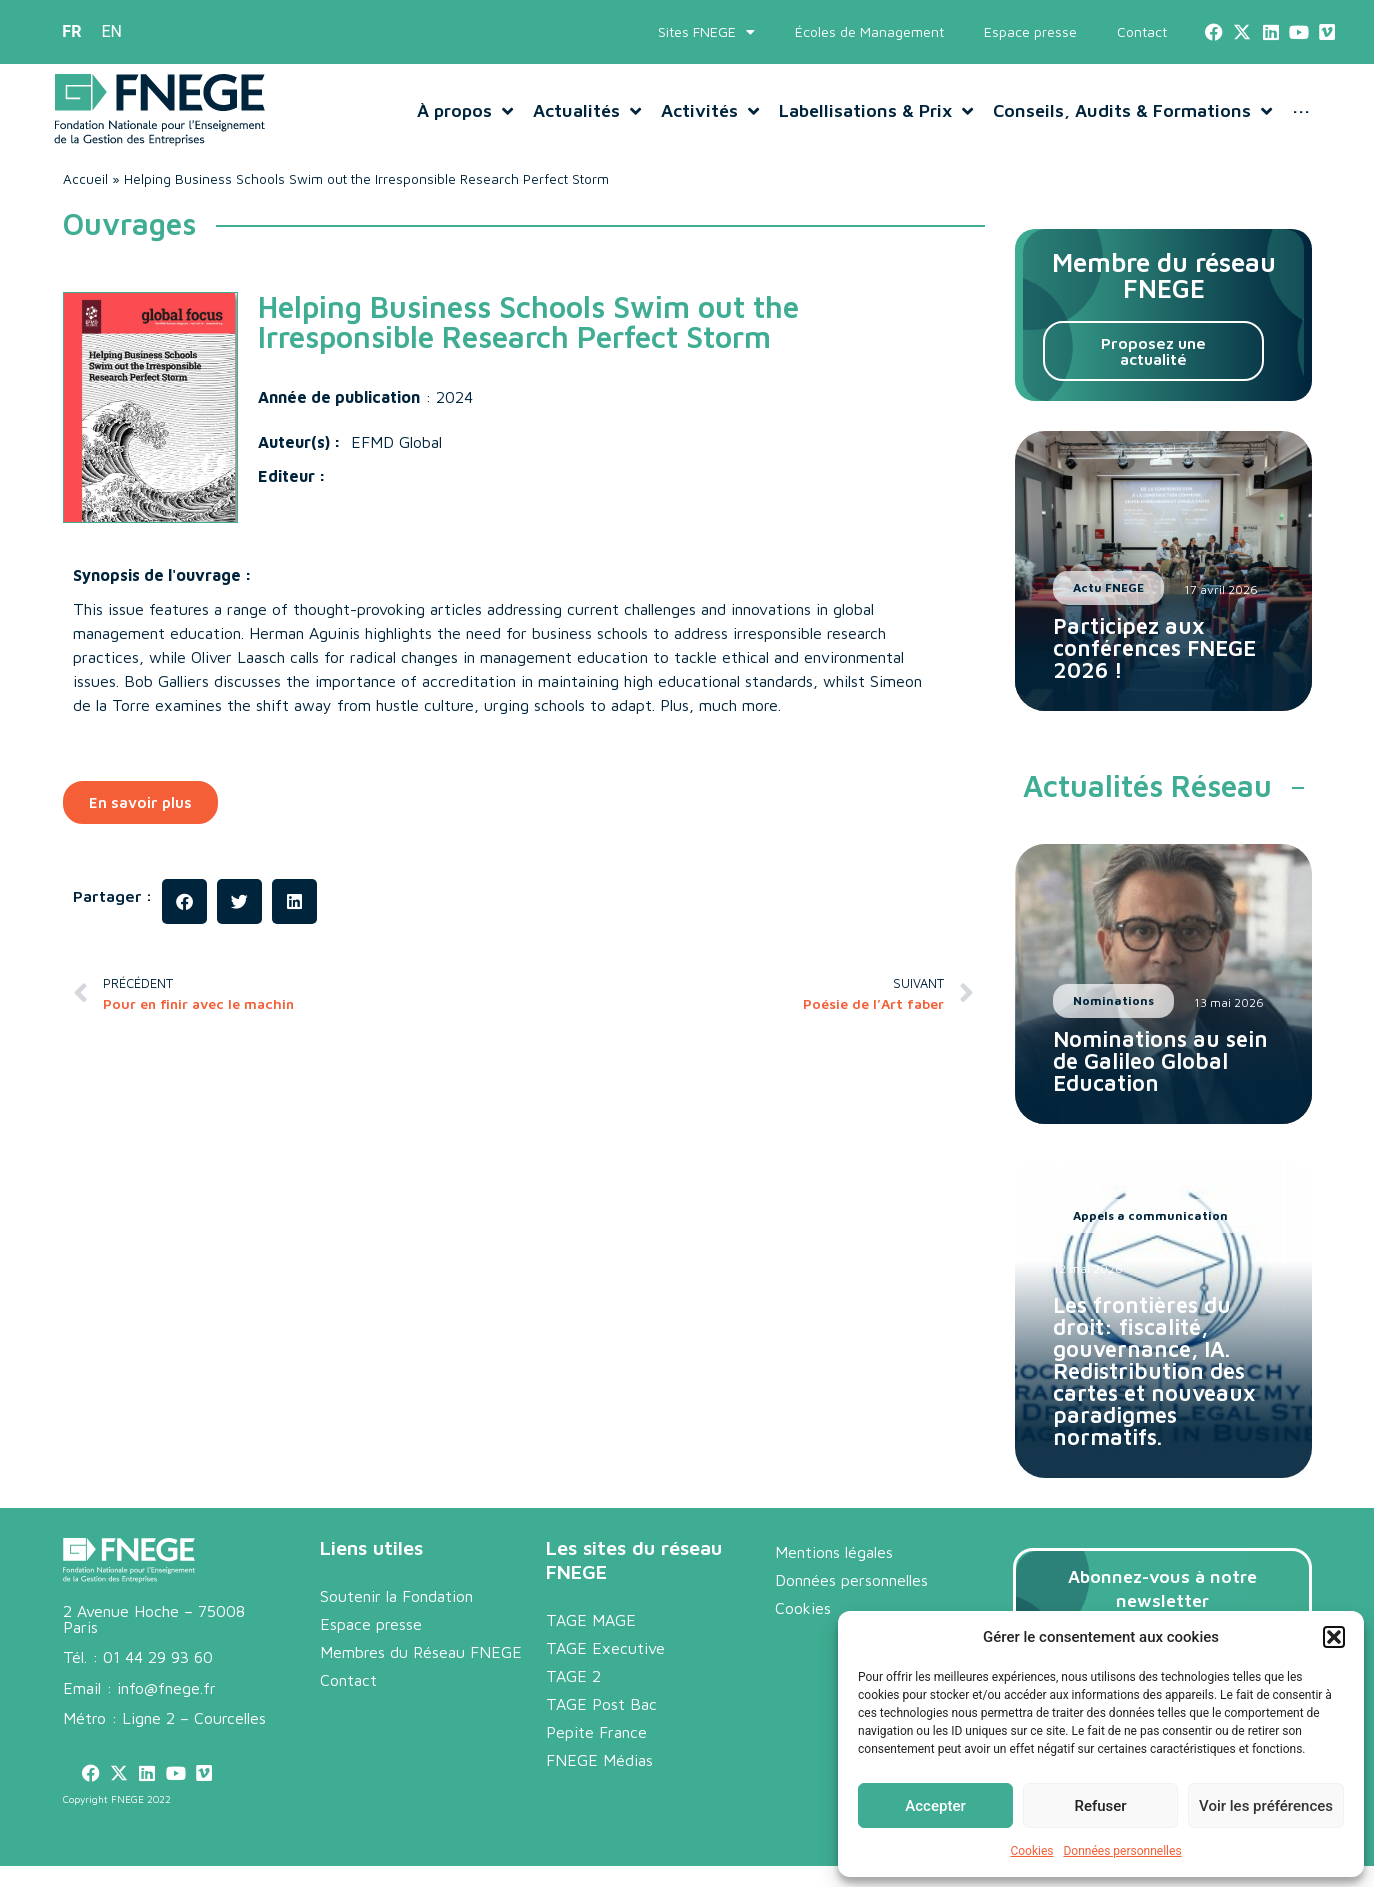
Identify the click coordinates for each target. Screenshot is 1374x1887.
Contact (1142, 31)
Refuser (1100, 1806)
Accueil (85, 179)
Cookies (1031, 1851)
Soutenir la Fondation (396, 1596)
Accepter (935, 1806)
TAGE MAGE (591, 1620)
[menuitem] (71, 32)
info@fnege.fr (166, 1688)
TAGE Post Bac (601, 1704)
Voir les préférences (1266, 1806)
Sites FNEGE (706, 32)
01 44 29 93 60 (158, 1657)
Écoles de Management (869, 31)
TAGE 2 (573, 1676)
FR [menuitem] (71, 31)
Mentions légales (834, 1552)
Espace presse (1030, 31)
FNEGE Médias (599, 1760)
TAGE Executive (605, 1648)
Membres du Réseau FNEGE (421, 1652)
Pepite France (596, 1732)
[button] (1334, 1637)
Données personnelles (1122, 1851)
